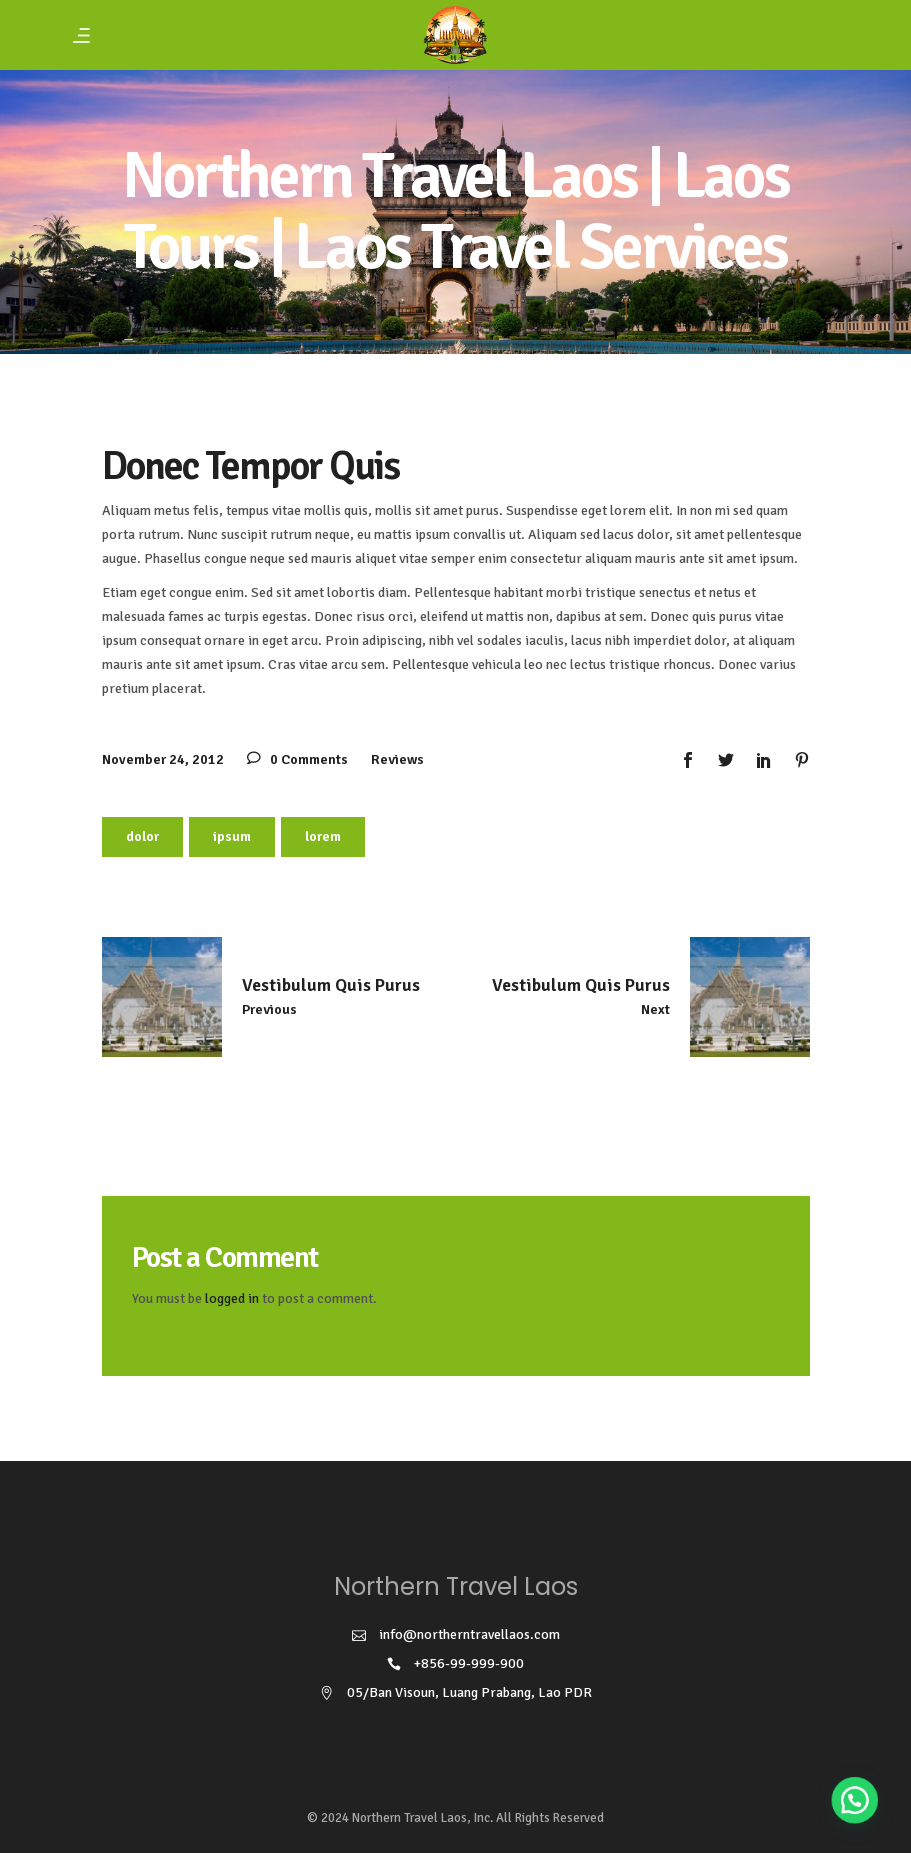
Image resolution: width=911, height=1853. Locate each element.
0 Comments (297, 759)
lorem (323, 836)
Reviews (397, 759)
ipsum (232, 836)
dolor (142, 836)
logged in (232, 1298)
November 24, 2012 (163, 759)
